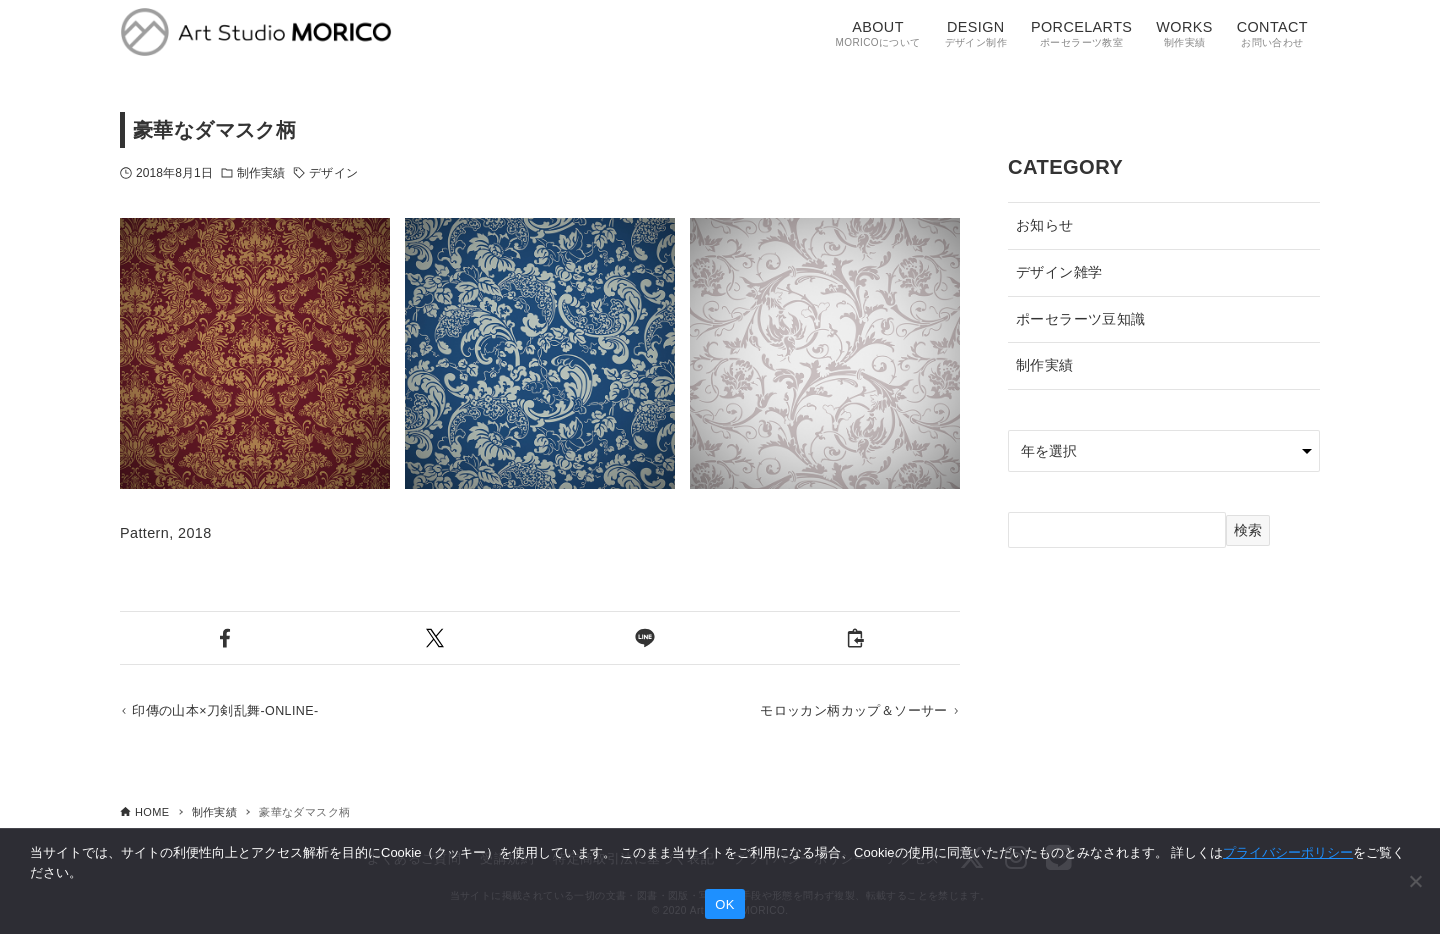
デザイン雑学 (1059, 272)
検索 (1248, 530)
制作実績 (261, 173)
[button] (225, 638)
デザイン (333, 173)
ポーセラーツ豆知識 (1081, 319)
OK (724, 904)
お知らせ (1045, 225)
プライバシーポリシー (1288, 852)
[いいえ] (1415, 881)
